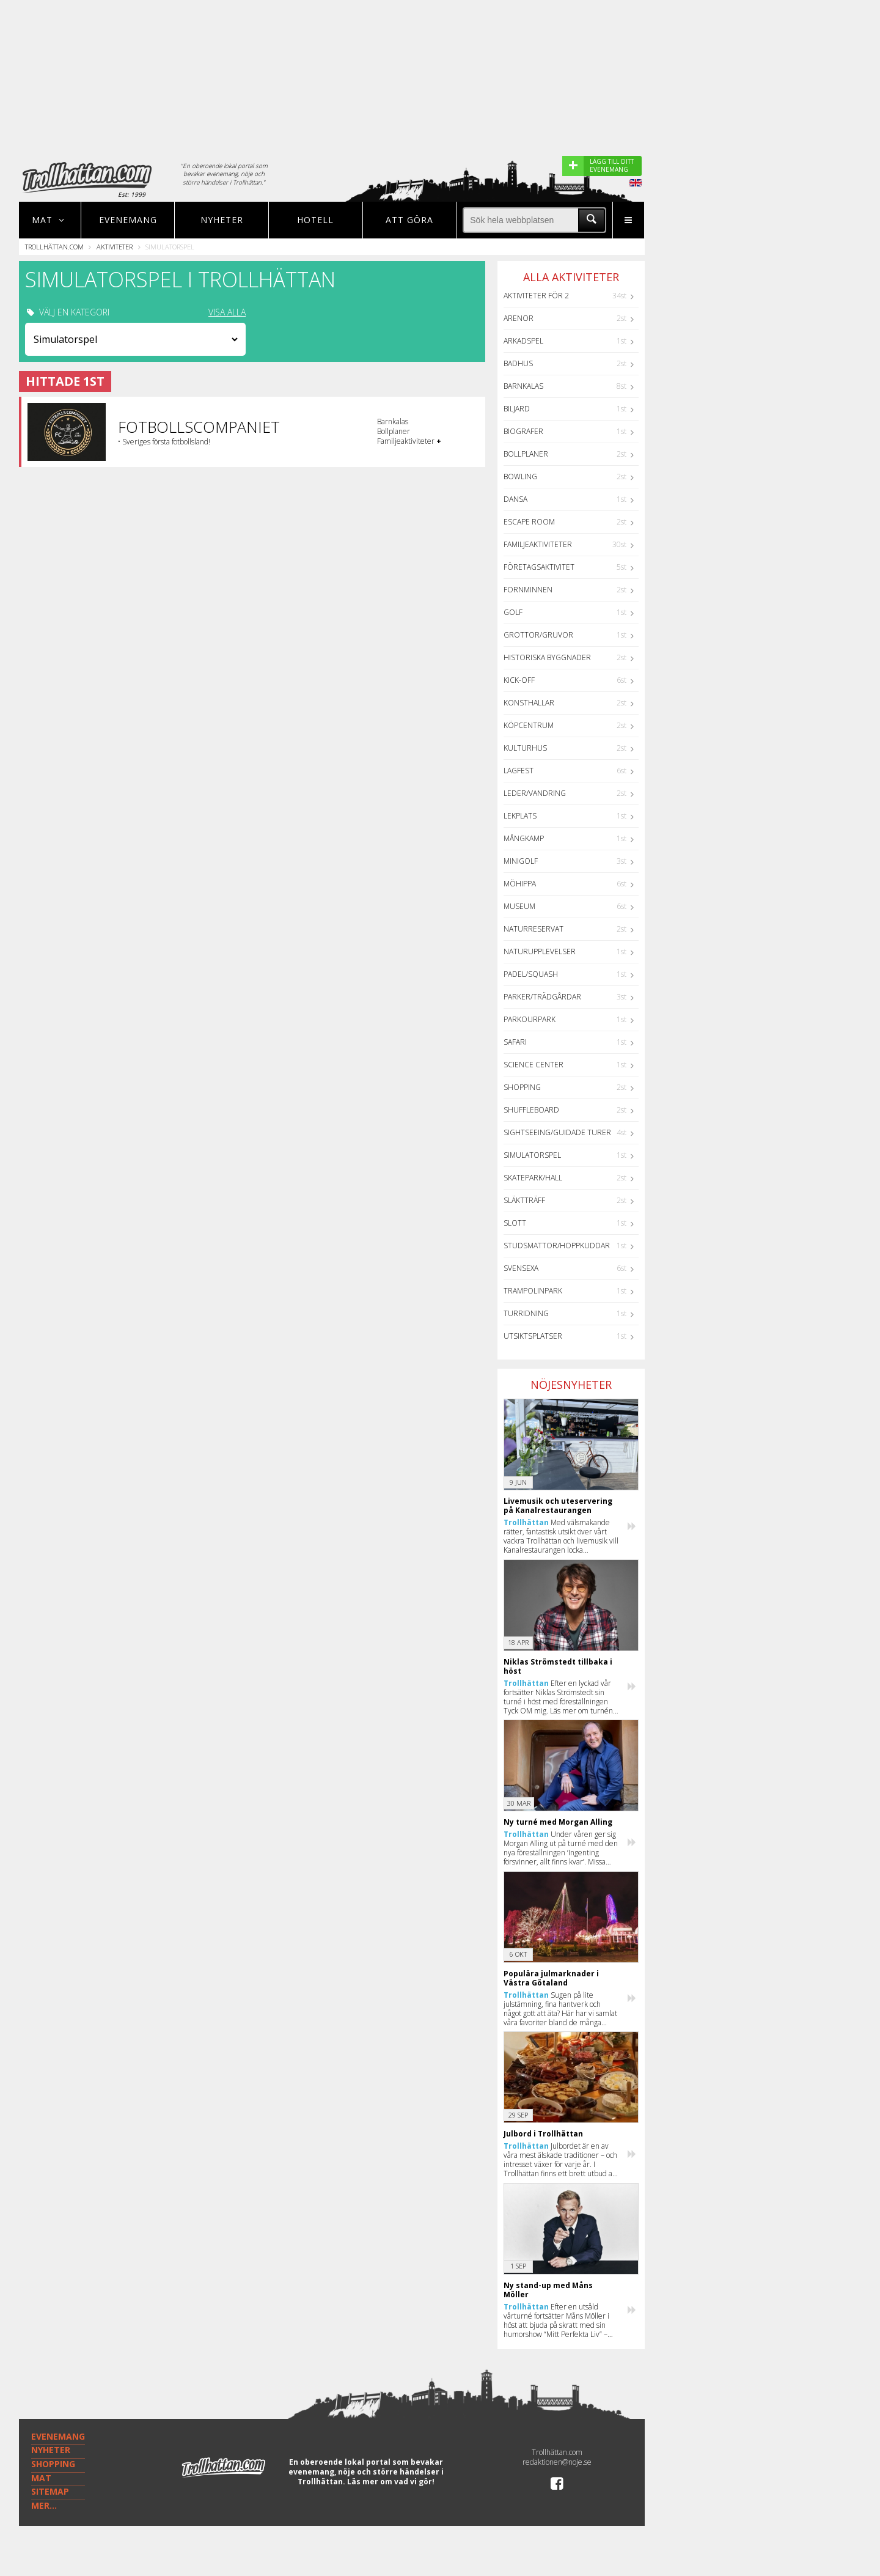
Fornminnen (528, 589)
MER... (44, 2505)
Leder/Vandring (535, 793)
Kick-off (519, 680)
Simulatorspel (532, 1155)
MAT (41, 2478)
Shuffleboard (531, 1110)
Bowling (520, 476)
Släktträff (524, 1200)
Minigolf (521, 861)
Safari (515, 1042)
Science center (533, 1064)
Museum (519, 906)
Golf (513, 612)
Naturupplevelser (540, 951)
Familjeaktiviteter (538, 544)
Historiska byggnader (547, 657)
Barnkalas (523, 386)
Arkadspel (523, 341)
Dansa (515, 499)
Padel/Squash (531, 974)
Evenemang (128, 220)
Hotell (315, 220)
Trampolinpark (533, 1291)
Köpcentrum (529, 725)
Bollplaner (526, 454)
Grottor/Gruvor (538, 635)
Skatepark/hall (533, 1177)
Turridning (526, 1313)
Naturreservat (533, 929)
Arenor (519, 318)
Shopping (522, 1087)
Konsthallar (529, 702)
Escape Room (529, 522)
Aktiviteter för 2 (536, 295)
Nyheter (221, 220)
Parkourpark (530, 1019)
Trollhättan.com (54, 246)
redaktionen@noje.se (557, 2462)
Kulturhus (525, 748)
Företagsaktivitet (539, 567)
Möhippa (520, 883)
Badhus (518, 363)
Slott (515, 1223)
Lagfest (519, 770)
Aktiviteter (115, 246)
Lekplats (520, 816)
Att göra (409, 220)
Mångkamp (524, 838)
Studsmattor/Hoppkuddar (557, 1245)
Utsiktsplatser (533, 1336)
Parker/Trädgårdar (542, 997)
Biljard (517, 408)
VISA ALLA (227, 312)
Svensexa (521, 1268)
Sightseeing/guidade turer (557, 1132)
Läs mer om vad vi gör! (391, 2481)
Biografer (523, 431)
